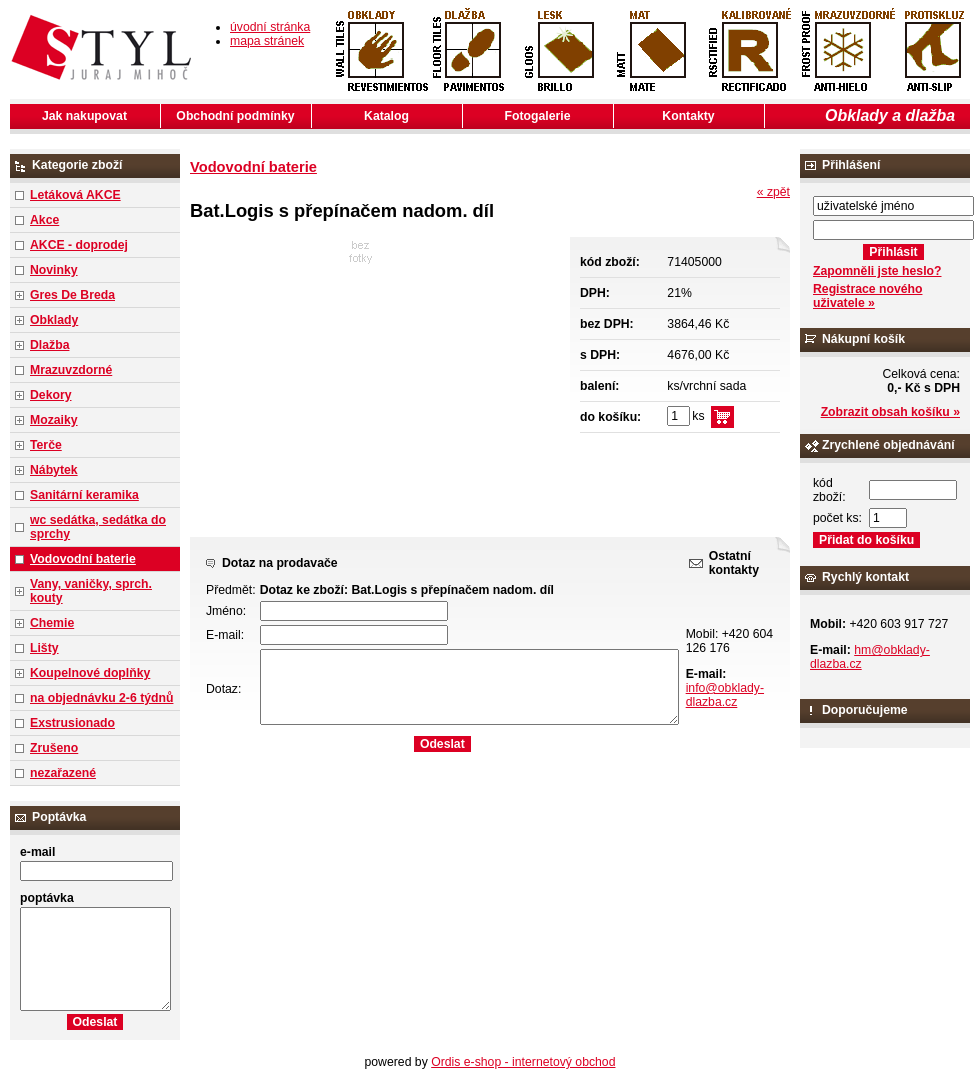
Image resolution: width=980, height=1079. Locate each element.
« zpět (773, 192)
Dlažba (49, 345)
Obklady (54, 320)
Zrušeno (54, 748)
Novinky (54, 270)
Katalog (386, 116)
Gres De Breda (72, 295)
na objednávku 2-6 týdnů (101, 698)
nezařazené (63, 773)
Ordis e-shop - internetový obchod (523, 1062)
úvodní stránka (270, 27)
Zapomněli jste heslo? (877, 271)
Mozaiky (54, 420)
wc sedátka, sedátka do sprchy (98, 527)
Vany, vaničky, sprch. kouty (91, 591)
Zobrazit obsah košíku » (890, 412)
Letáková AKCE (75, 195)
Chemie (52, 623)
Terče (46, 445)
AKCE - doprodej (79, 245)
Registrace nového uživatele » (867, 296)
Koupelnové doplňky (90, 673)
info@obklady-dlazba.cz (725, 695)
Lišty (44, 648)
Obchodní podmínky (235, 116)
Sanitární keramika (84, 495)
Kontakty (688, 116)
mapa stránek (267, 41)
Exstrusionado (72, 723)
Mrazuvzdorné (71, 370)
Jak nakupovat (84, 116)
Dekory (50, 395)
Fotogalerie (538, 116)
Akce (44, 220)
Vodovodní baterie (83, 559)
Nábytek (54, 470)
